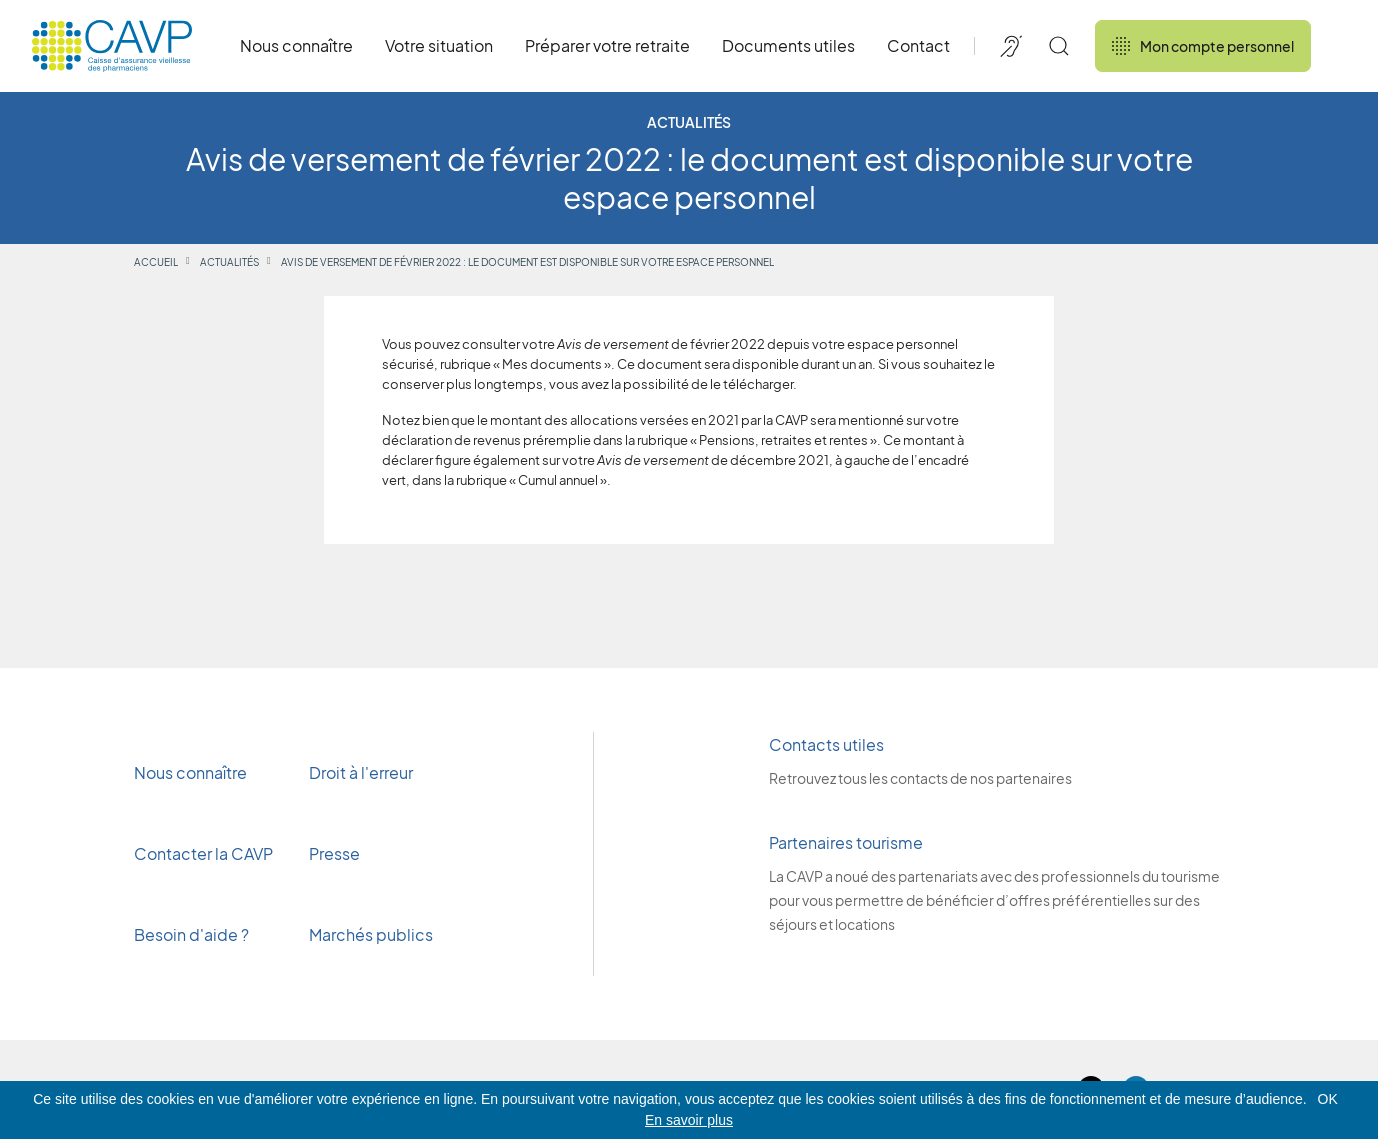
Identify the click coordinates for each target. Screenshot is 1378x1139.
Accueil (156, 262)
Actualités (229, 262)
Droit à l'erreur (361, 772)
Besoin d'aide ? (191, 934)
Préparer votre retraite (607, 45)
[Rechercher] (1059, 46)
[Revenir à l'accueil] (112, 46)
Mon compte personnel (1203, 46)
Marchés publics (371, 934)
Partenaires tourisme (846, 842)
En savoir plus (689, 1120)
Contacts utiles (826, 744)
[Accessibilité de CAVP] (1011, 46)
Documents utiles (788, 45)
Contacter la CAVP (203, 853)
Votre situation (439, 45)
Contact (918, 45)
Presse (336, 853)
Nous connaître (296, 45)
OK (1328, 1099)
